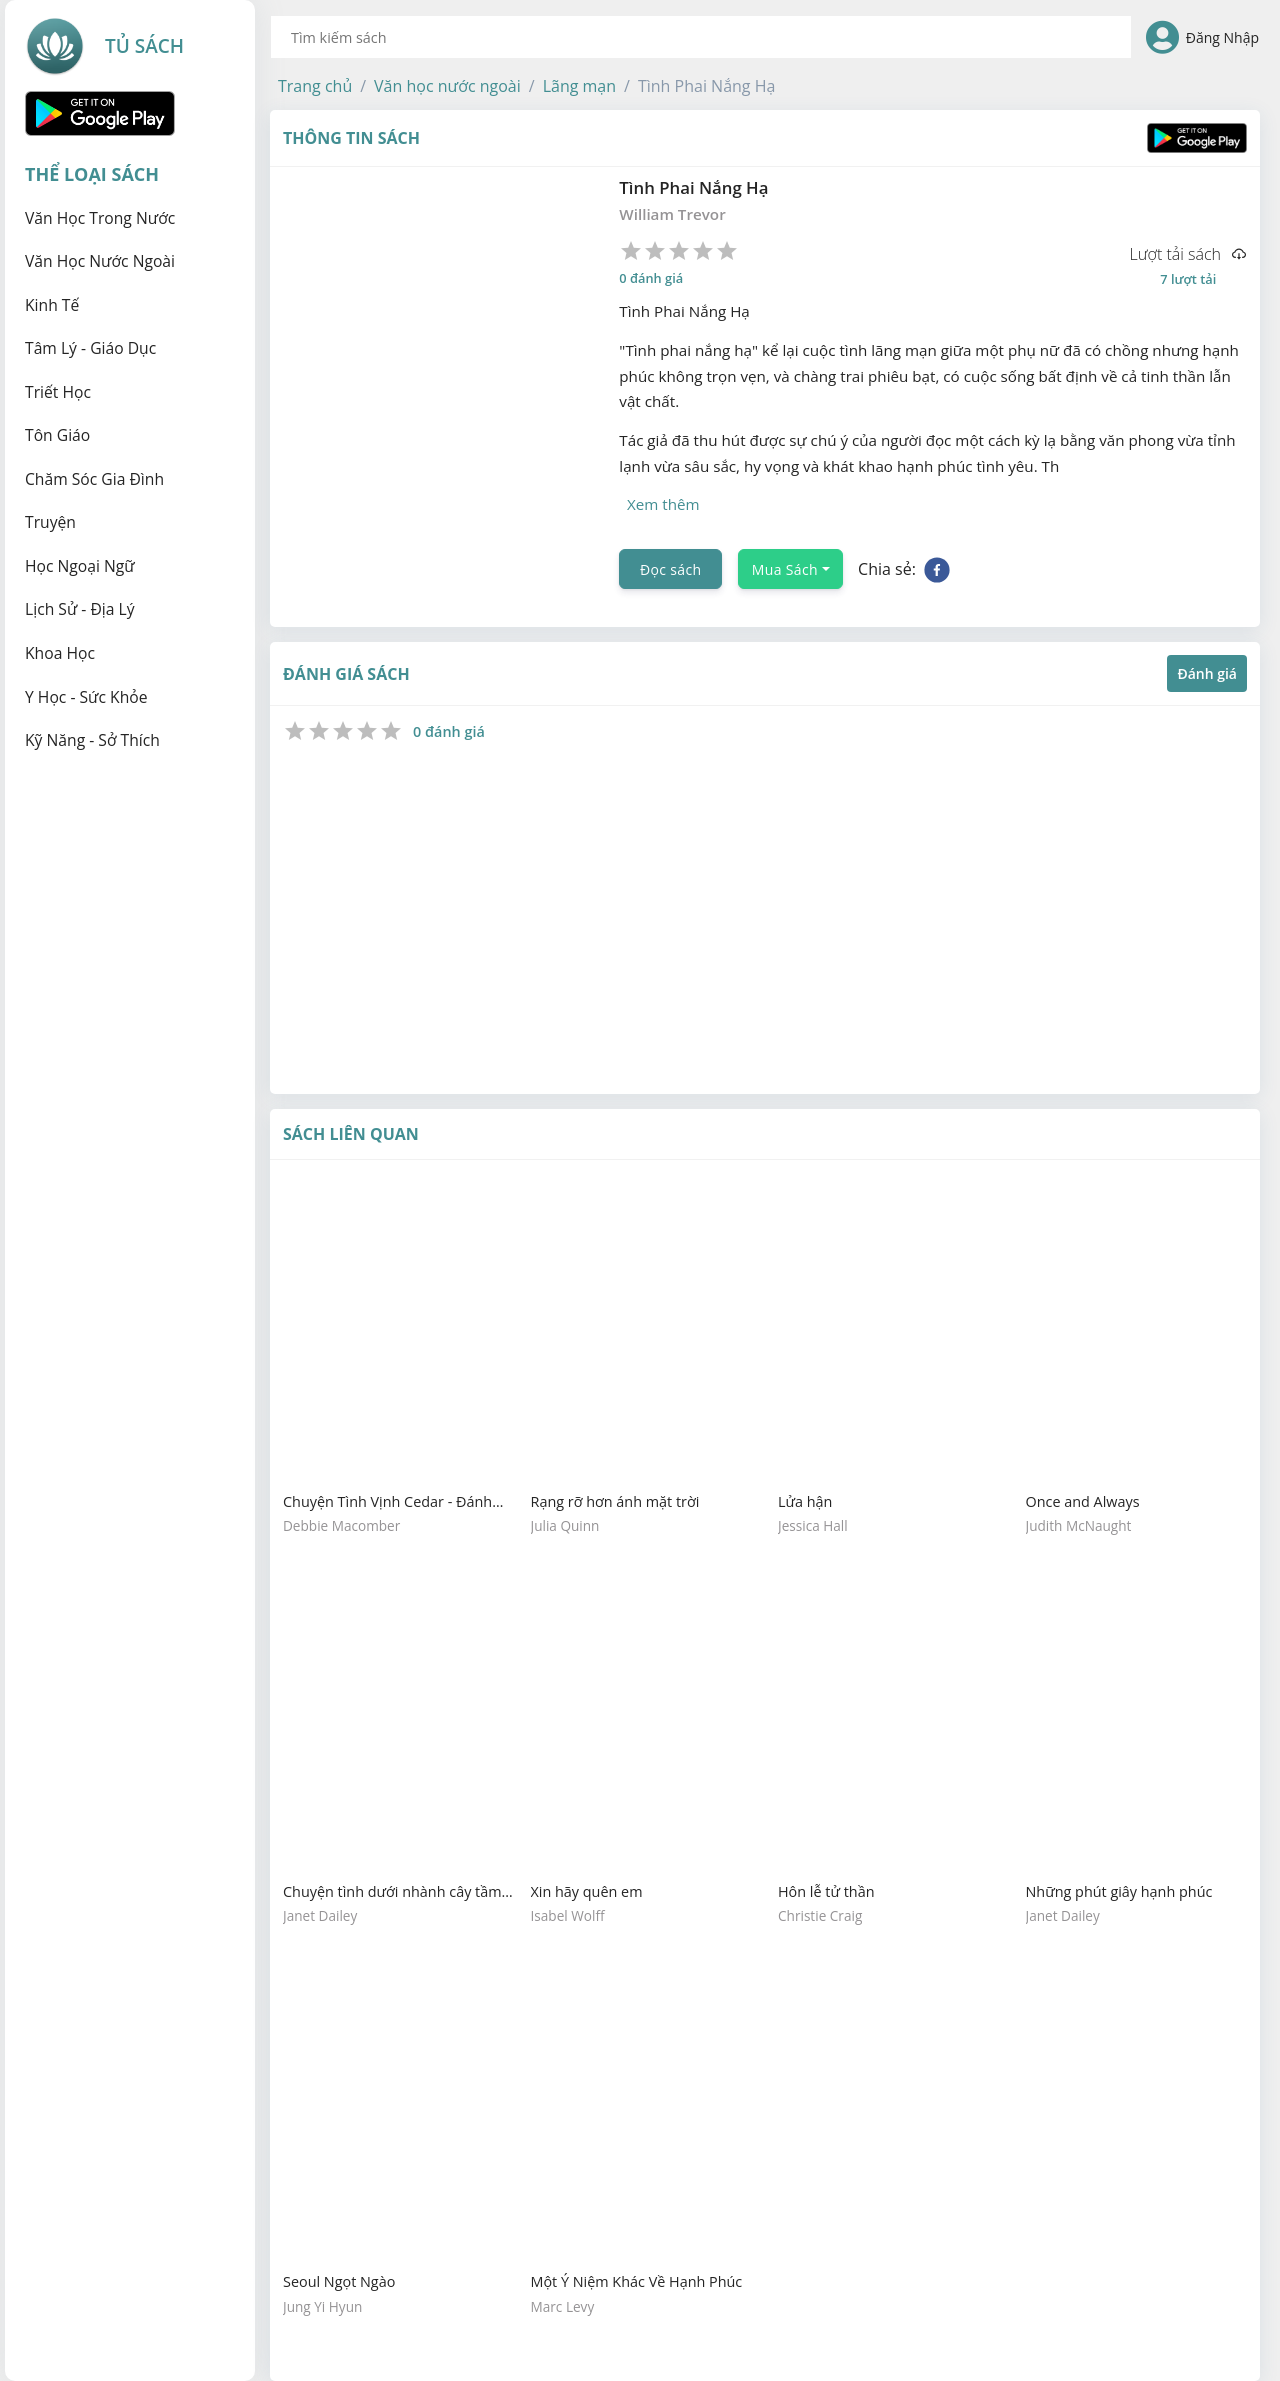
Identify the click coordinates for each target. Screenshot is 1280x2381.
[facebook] (937, 569)
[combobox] (701, 37)
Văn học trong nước (100, 218)
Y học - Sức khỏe (86, 697)
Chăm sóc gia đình (94, 479)
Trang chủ (315, 86)
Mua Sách (785, 569)
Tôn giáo (57, 435)
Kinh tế (52, 305)
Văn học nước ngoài (100, 261)
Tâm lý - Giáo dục (90, 348)
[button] (315, 86)
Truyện (50, 522)
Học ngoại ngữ (80, 566)
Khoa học (60, 653)
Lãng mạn (579, 86)
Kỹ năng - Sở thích (92, 740)
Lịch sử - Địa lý (80, 609)
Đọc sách (670, 569)
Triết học (58, 392)
